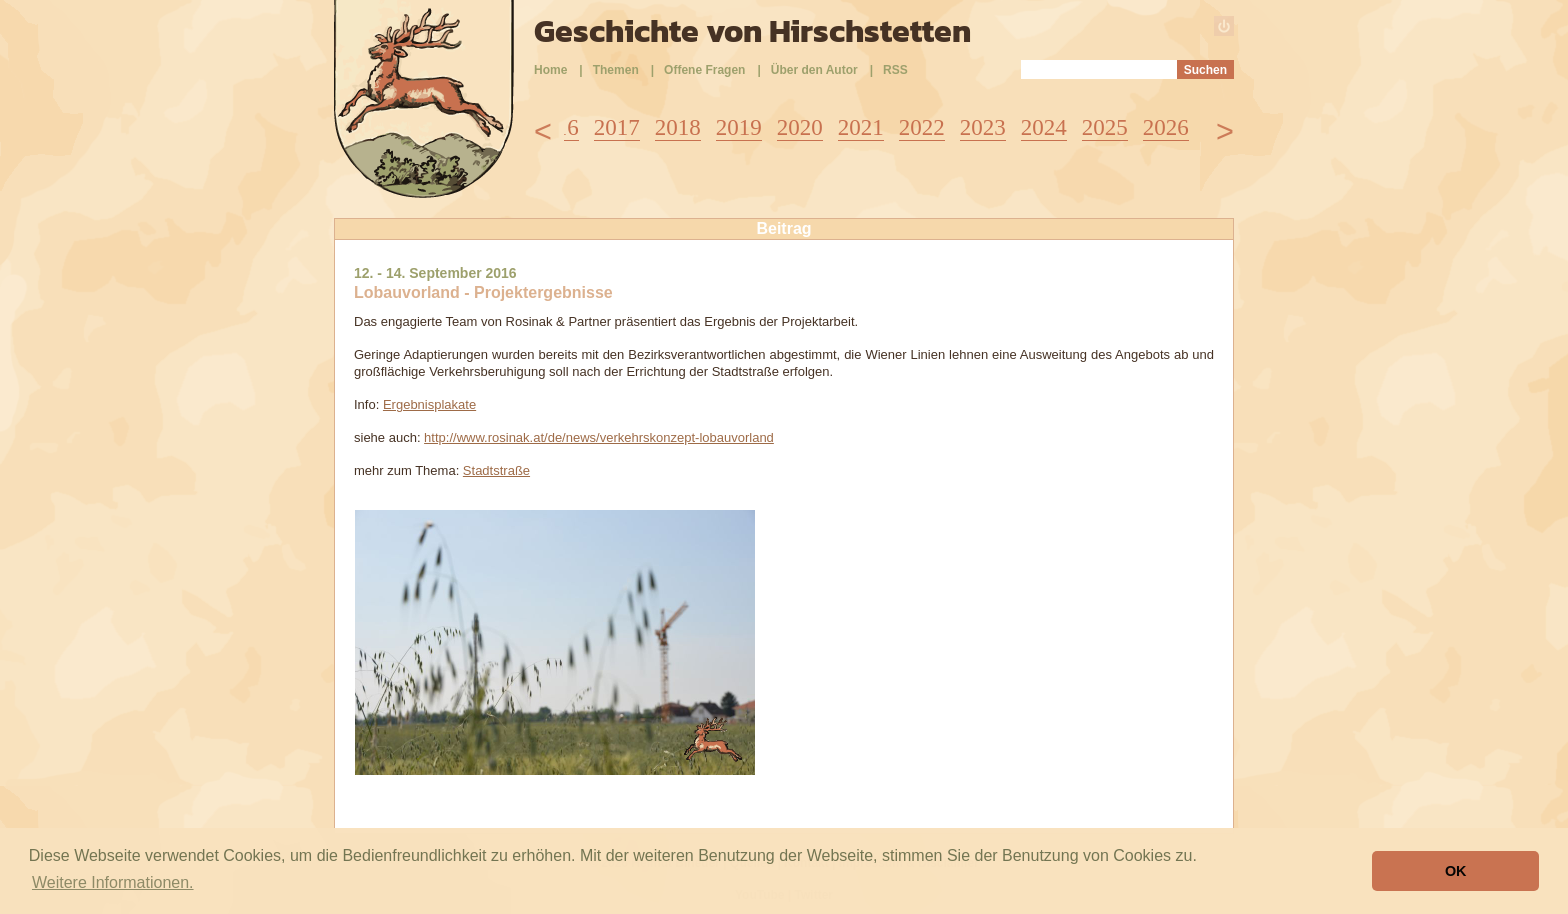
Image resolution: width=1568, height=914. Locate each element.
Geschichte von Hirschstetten (752, 31)
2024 (1044, 127)
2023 (983, 127)
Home (550, 70)
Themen (616, 70)
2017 (617, 127)
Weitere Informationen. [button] (113, 882)
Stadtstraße (496, 470)
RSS (895, 70)
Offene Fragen (704, 70)
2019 (739, 127)
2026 (1166, 127)
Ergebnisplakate (429, 404)
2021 (861, 127)
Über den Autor (814, 70)
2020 (800, 127)
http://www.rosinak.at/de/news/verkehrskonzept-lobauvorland (599, 437)
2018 (678, 127)
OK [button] (1456, 871)
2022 (922, 127)
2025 (1105, 127)
